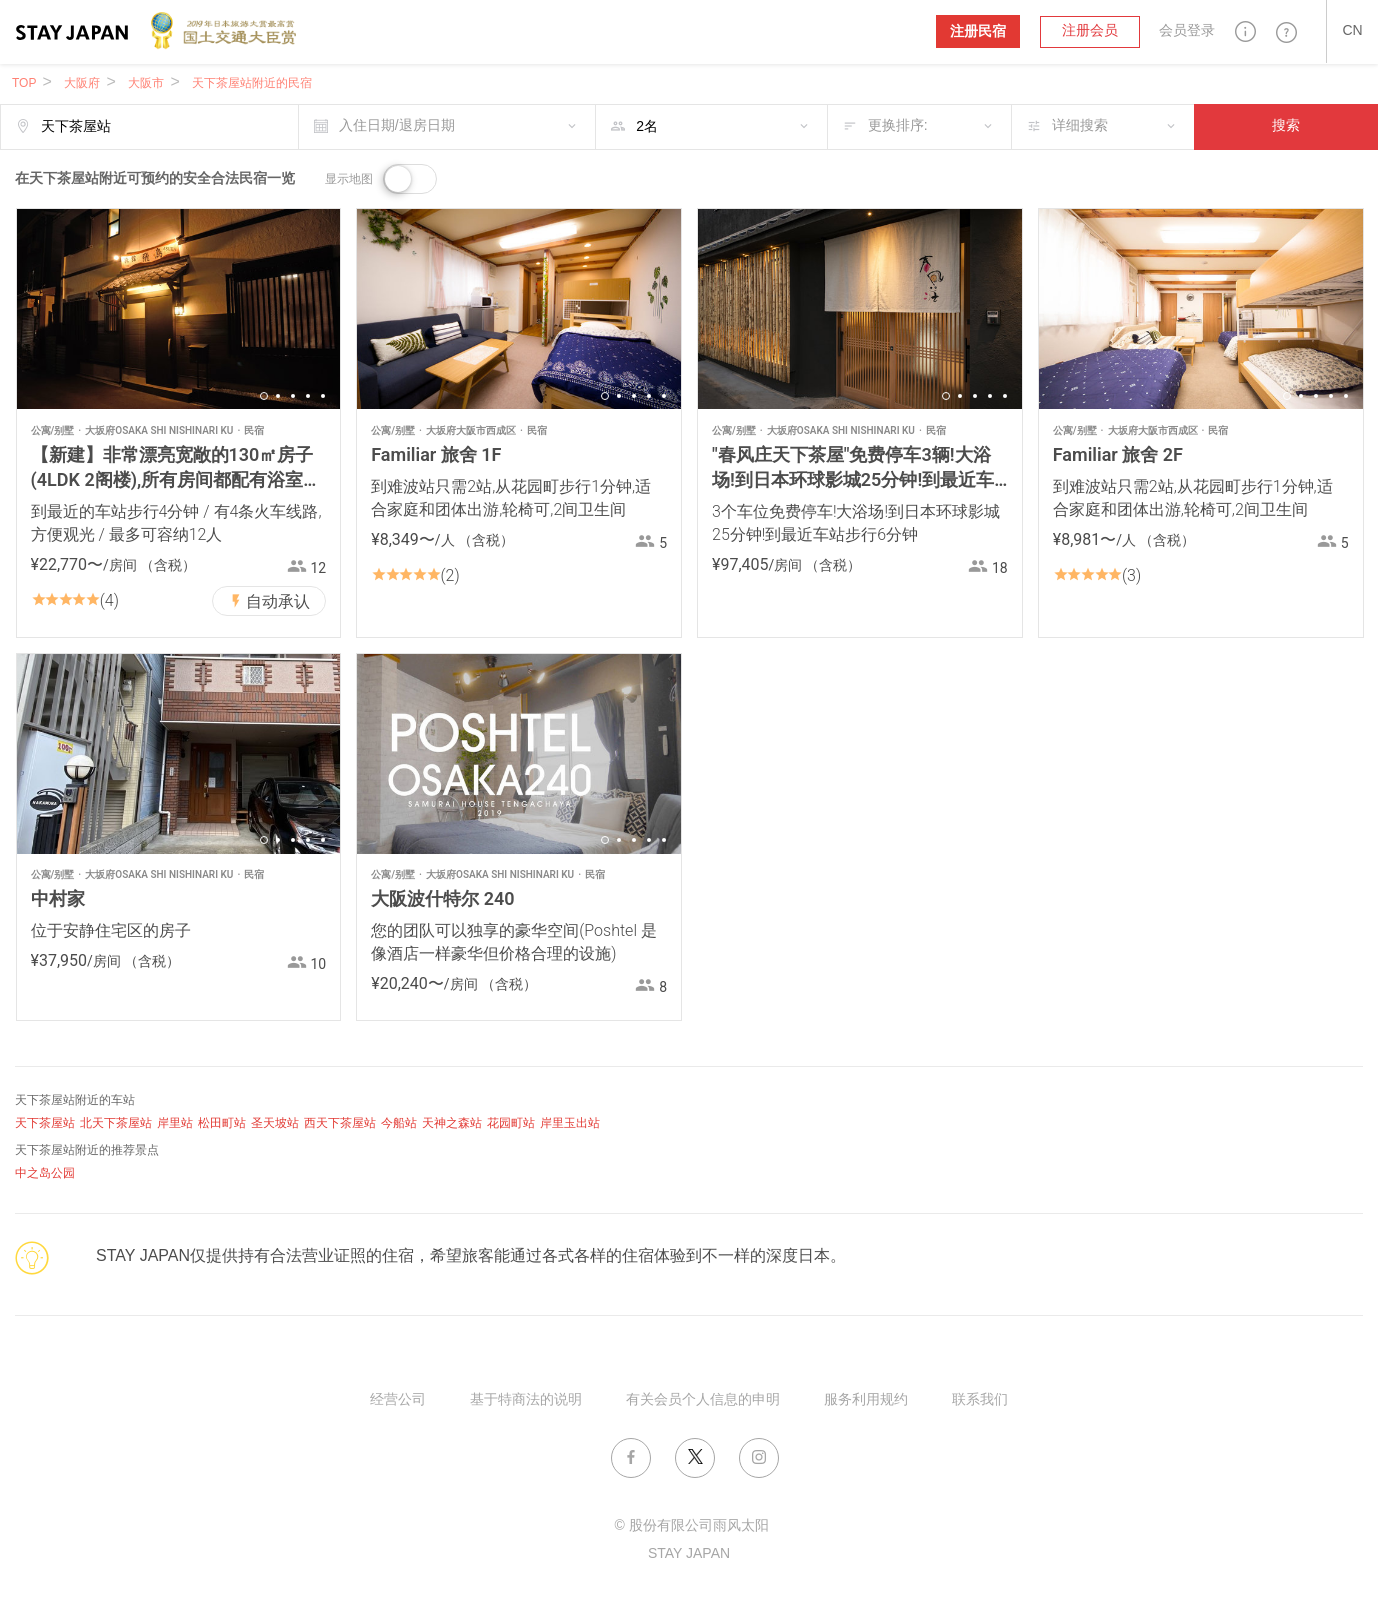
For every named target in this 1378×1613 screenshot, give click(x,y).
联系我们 (980, 1400)
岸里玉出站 (570, 1123)
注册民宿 (978, 31)
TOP (24, 83)
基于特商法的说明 (526, 1400)
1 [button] (264, 396)
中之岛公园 (45, 1173)
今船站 (399, 1123)
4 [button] (308, 396)
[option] (179, 309)
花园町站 (511, 1123)
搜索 (1286, 126)
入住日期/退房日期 (397, 126)
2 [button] (278, 396)
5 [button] (323, 396)
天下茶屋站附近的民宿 (252, 83)
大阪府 (82, 83)
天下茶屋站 (45, 1123)
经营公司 (398, 1400)
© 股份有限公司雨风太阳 (691, 1526)
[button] (1245, 31)
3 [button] (293, 396)
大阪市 (146, 83)
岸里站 (175, 1123)
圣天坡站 (275, 1123)
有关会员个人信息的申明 (703, 1400)
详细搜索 (1080, 126)
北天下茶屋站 (116, 1123)
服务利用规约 (866, 1400)
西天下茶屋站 (340, 1123)
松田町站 (222, 1123)
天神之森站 (452, 1123)
